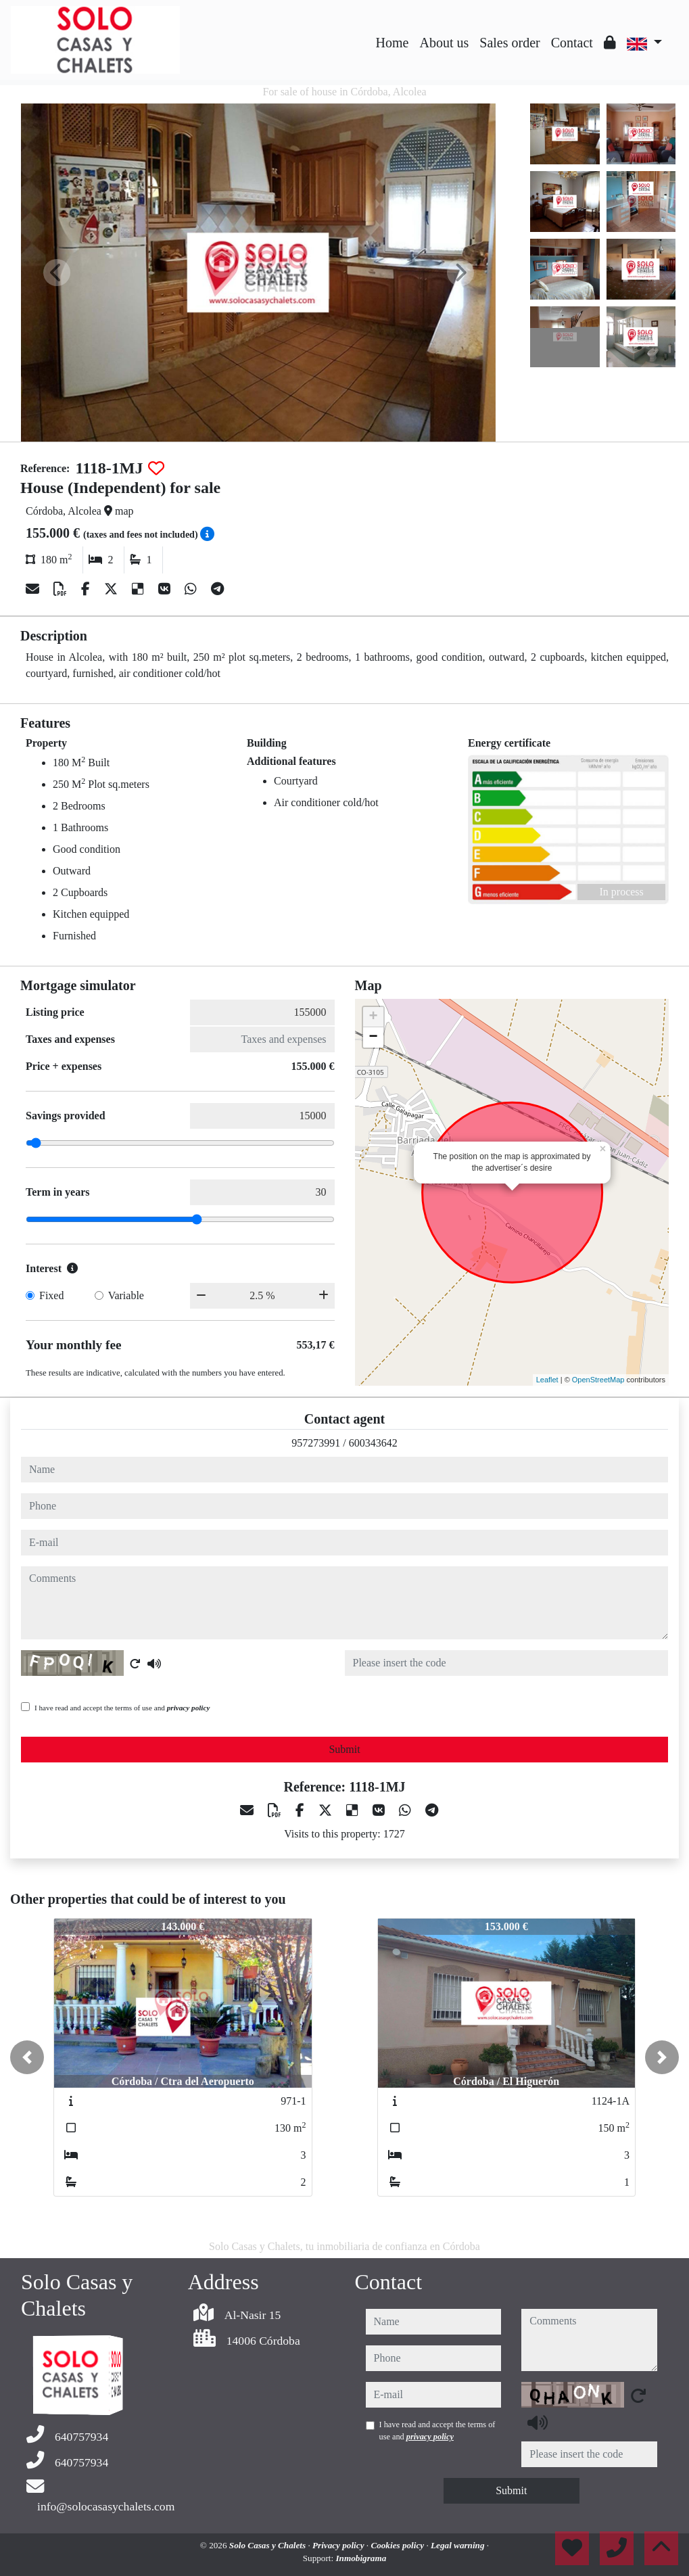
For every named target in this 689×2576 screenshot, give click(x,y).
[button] (27, 2057)
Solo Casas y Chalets (268, 2545)
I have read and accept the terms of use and (122, 1708)
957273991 (315, 1443)
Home (392, 42)
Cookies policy (398, 2545)
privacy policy (188, 1708)
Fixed (51, 1295)
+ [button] (373, 1017)
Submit (344, 1749)
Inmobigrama (360, 2558)
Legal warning (459, 2545)
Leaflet (547, 1380)
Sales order (509, 42)
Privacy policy (339, 2545)
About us (444, 42)
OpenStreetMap (598, 1380)
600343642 (373, 1443)
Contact (572, 42)
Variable (126, 1295)
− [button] (373, 1037)
